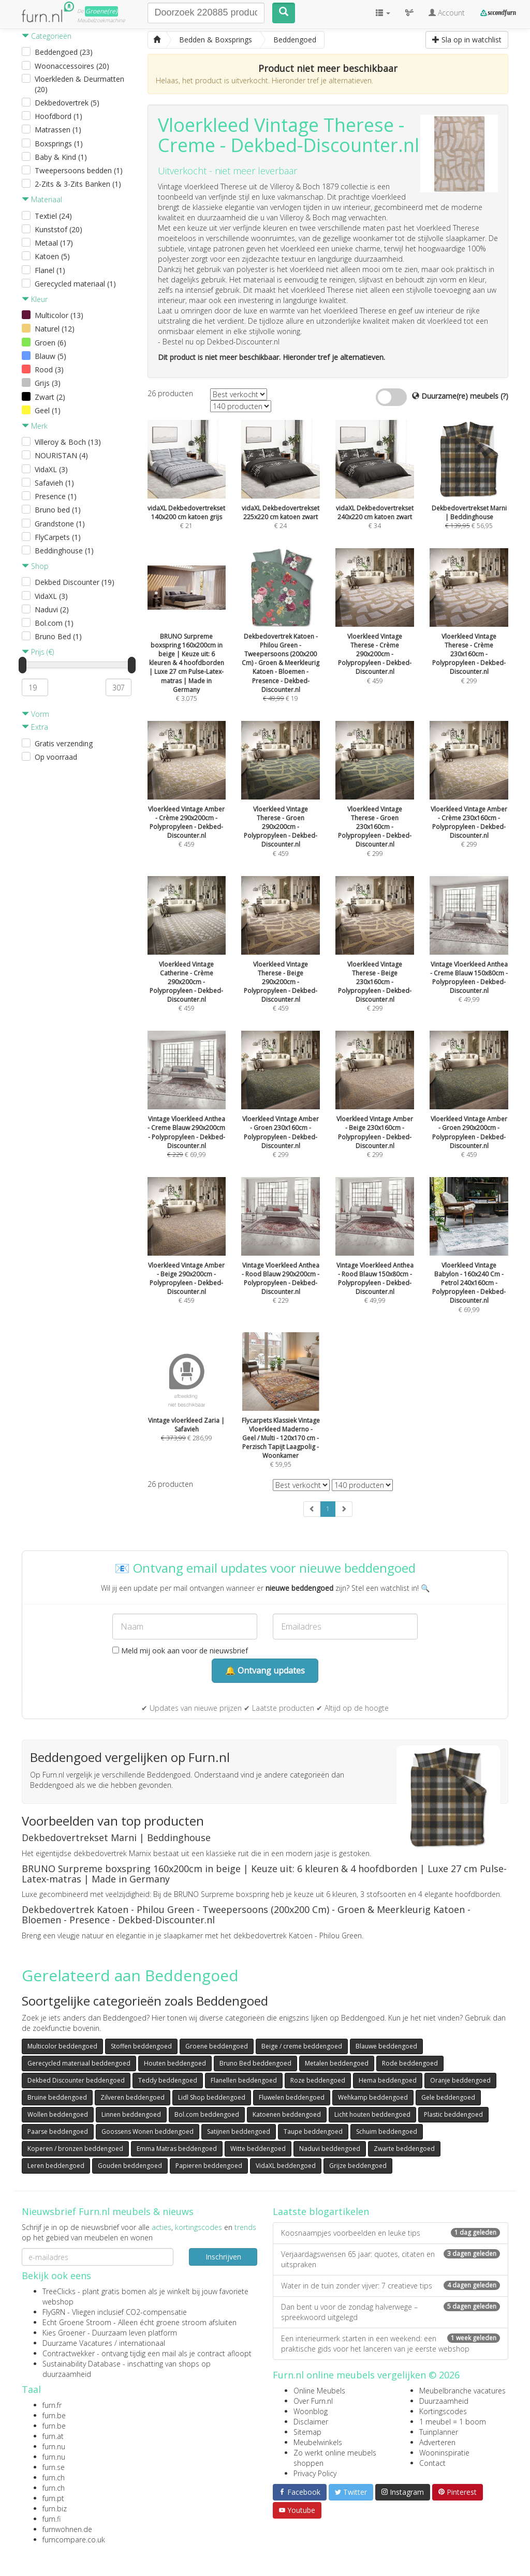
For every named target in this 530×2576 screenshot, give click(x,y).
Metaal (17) (54, 243)
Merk (35, 426)
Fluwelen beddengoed (292, 2097)
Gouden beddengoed (130, 2165)
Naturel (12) (55, 329)
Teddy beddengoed (167, 2080)
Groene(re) (101, 11)
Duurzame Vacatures (77, 2343)
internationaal (142, 2343)
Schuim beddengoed (386, 2131)
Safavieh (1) (54, 483)
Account (447, 13)
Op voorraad (56, 757)
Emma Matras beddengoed (177, 2148)
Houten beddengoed (175, 2063)
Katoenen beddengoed (287, 2114)
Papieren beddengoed (208, 2165)
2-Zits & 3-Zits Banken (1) (78, 184)
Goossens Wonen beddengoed (147, 2131)
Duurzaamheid (443, 2401)
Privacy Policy (314, 2473)
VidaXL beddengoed (286, 2165)
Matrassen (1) (58, 129)
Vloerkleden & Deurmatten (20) (79, 84)
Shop (35, 566)
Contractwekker (68, 2353)
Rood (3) (49, 369)
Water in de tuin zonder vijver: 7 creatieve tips (390, 2286)
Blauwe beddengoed (386, 2046)
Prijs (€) (38, 652)
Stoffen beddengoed (141, 2046)
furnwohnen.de (67, 2529)
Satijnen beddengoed (238, 2131)
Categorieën (46, 36)
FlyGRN (53, 2312)
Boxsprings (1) (59, 143)
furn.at (53, 2436)
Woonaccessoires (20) (72, 66)
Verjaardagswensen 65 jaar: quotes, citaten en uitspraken (390, 2259)
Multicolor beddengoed (62, 2046)
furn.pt (53, 2498)
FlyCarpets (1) (58, 537)
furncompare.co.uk (73, 2539)
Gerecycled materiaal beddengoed (78, 2063)
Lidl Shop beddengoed (211, 2097)
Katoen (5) (52, 256)
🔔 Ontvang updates (265, 1670)
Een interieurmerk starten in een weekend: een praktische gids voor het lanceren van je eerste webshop (390, 2343)
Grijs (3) (48, 383)
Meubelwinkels (317, 2442)
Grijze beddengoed (358, 2165)
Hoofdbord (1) (58, 116)
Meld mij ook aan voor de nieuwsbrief (180, 1650)
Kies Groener (63, 2333)
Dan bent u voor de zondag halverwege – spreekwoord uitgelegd (390, 2312)
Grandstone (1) (60, 524)
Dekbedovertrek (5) (67, 103)
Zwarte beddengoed (404, 2148)
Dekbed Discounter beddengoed (76, 2080)
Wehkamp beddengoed (373, 2097)
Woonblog (310, 2411)
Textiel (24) (53, 216)
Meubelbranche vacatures (462, 2391)
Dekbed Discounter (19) (74, 582)
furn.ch (53, 2477)
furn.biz (54, 2508)
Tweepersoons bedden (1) (79, 170)
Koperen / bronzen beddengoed (75, 2148)
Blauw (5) (50, 356)
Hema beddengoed (388, 2080)
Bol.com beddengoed (206, 2114)
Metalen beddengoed (337, 2063)
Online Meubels (319, 2391)
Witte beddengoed (258, 2148)
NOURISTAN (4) (61, 455)
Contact (432, 2463)
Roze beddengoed (317, 2080)
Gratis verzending (64, 743)
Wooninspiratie (444, 2453)
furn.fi (51, 2519)
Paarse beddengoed (57, 2131)
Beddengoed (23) (64, 52)
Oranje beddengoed (460, 2080)
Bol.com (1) (54, 623)
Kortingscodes (443, 2411)
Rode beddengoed (410, 2063)
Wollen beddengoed (57, 2114)
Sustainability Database (81, 2364)
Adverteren (437, 2442)
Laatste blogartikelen (321, 2211)
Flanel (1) (50, 270)
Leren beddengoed (55, 2165)
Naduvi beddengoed (329, 2148)
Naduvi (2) (52, 609)
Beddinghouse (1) (64, 550)
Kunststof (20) (58, 229)
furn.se (53, 2467)
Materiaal (42, 199)
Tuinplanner (438, 2432)
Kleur (35, 299)
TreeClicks (59, 2291)
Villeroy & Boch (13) (68, 442)
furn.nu (53, 2446)
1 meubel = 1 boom (452, 2422)
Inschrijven (223, 2257)
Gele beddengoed (448, 2097)
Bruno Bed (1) (58, 636)
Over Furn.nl (313, 2401)
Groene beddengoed (216, 2046)
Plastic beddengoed (453, 2114)
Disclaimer (310, 2422)
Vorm (35, 714)
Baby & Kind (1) (61, 157)
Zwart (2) (50, 397)
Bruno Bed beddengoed (255, 2063)
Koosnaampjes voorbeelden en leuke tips (390, 2233)
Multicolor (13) (59, 315)
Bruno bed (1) (58, 510)
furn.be (54, 2415)
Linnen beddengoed (131, 2114)
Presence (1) (56, 496)
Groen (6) (50, 343)
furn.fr (52, 2405)
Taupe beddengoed (313, 2131)
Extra (35, 727)
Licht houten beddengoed (372, 2114)
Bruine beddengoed (57, 2097)
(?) (504, 396)
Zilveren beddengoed (132, 2097)
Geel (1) (48, 410)
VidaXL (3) (51, 469)
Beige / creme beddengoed (301, 2046)
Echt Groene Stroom (76, 2322)
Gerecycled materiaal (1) (75, 284)
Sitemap (307, 2432)
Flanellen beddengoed (244, 2080)
